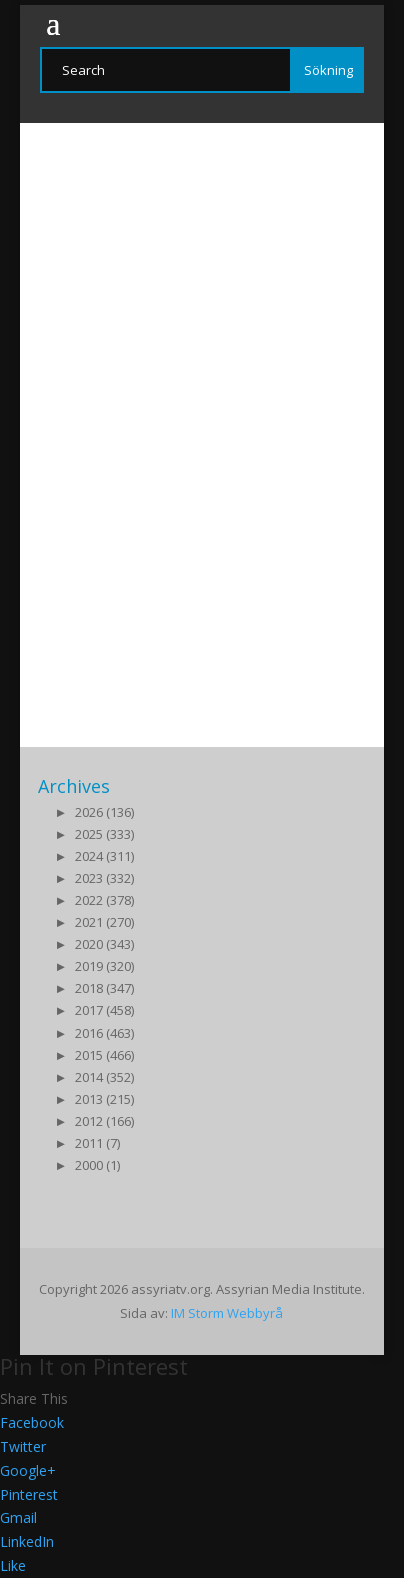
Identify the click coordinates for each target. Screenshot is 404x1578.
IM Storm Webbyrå (227, 1313)
